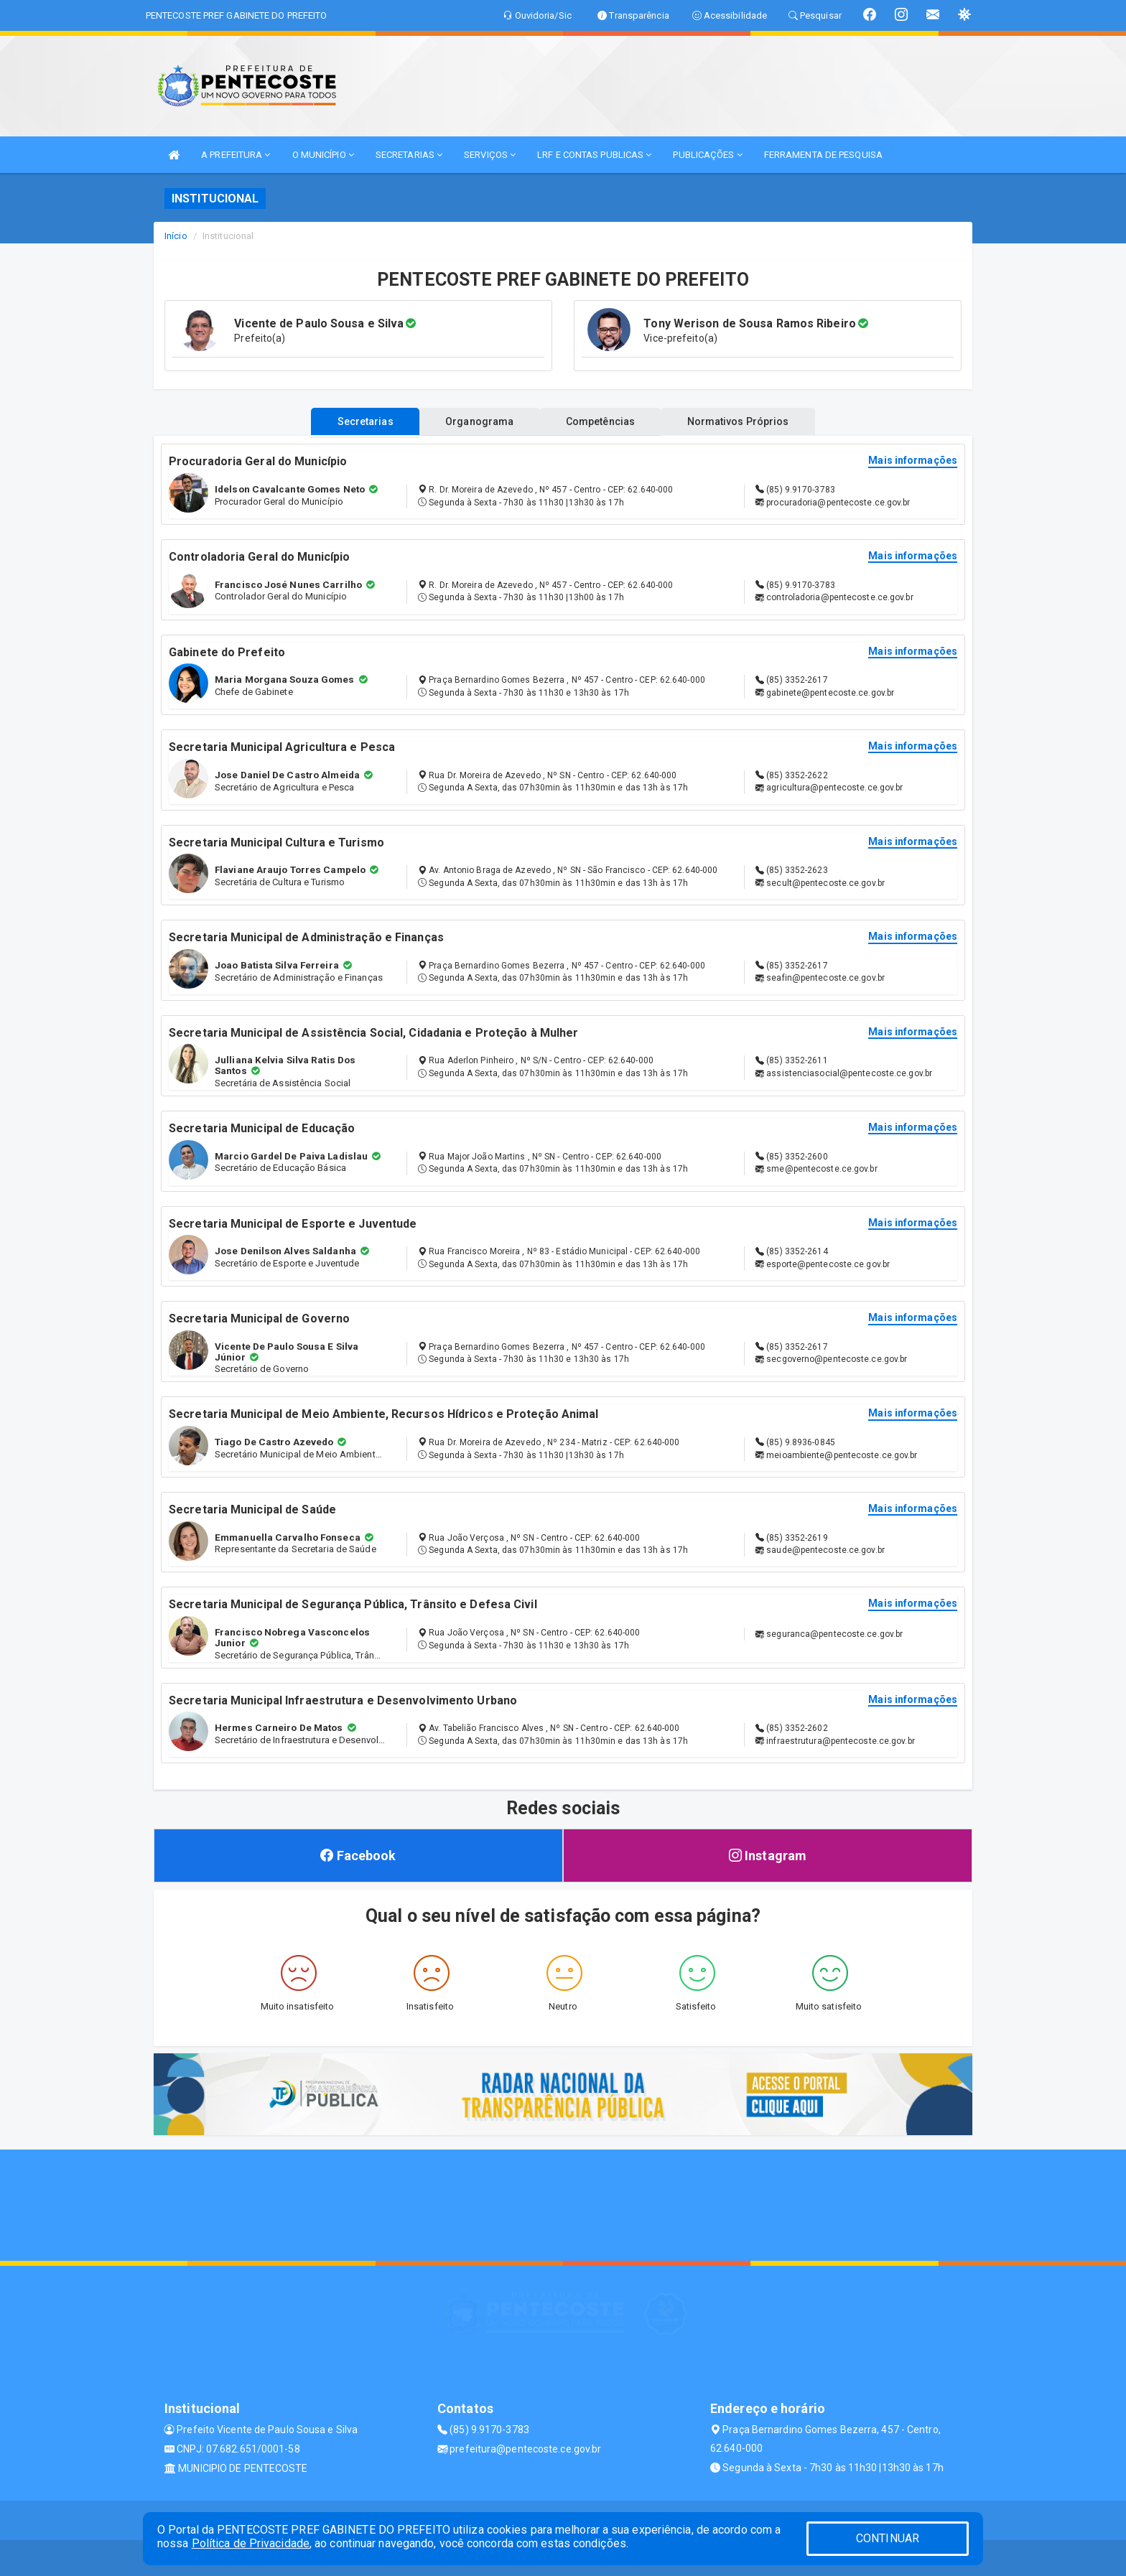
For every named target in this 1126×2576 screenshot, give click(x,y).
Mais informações (912, 460)
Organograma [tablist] (475, 421)
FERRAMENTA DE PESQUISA (823, 154)
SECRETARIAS (409, 154)
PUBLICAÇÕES (707, 154)
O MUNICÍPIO (323, 154)
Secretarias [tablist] (353, 421)
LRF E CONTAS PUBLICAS (594, 154)
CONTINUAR (887, 2538)
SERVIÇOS (490, 154)
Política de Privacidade (251, 2543)
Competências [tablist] (604, 421)
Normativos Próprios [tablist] (750, 421)
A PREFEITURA (235, 154)
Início (175, 235)
